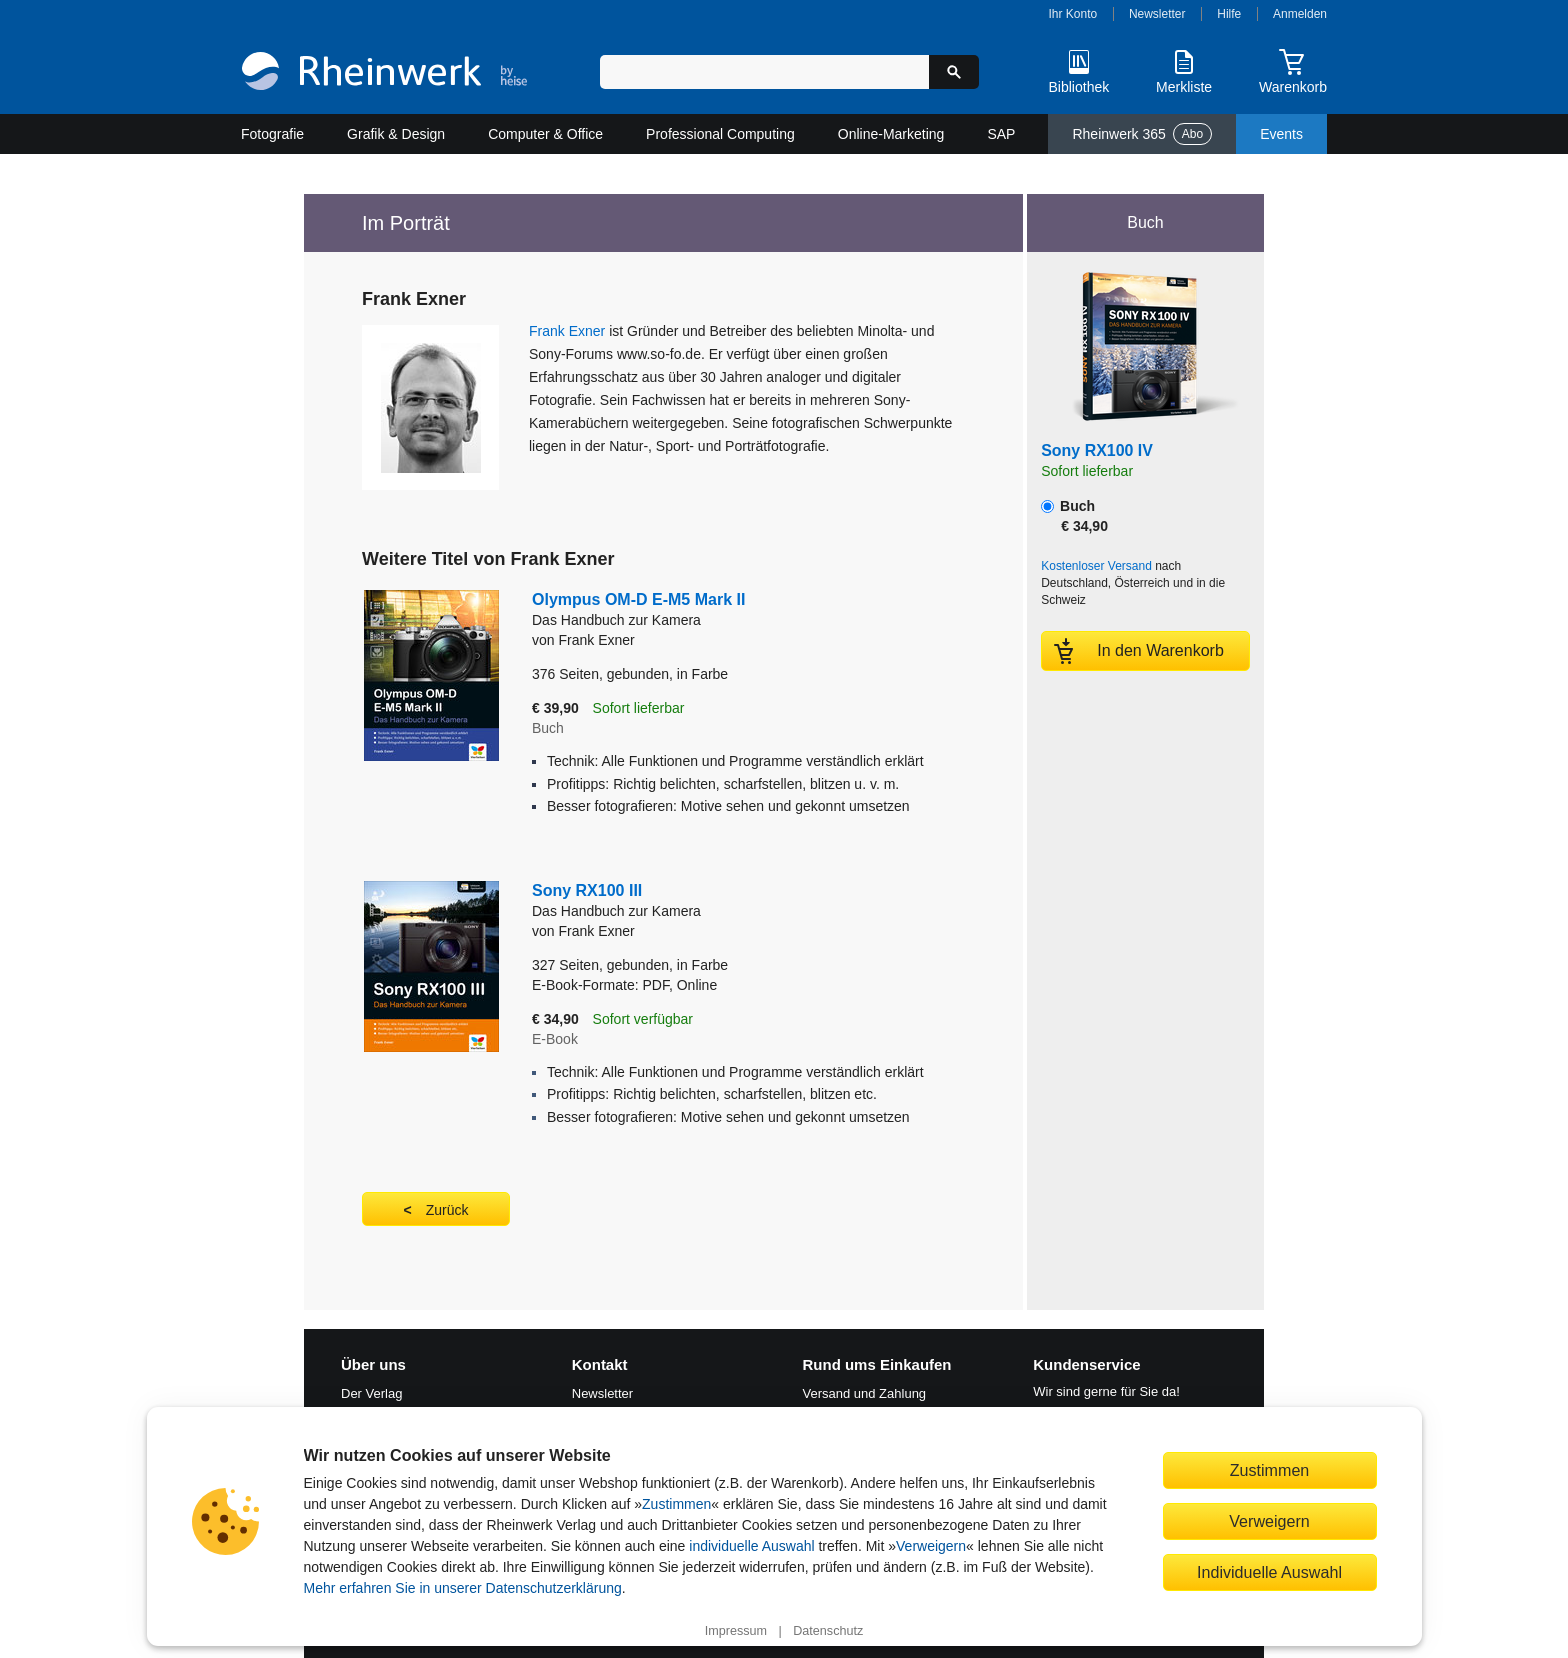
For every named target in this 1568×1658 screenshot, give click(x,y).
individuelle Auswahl (751, 1546)
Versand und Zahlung (865, 1393)
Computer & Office (545, 134)
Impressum (736, 1631)
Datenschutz (828, 1631)
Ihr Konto (1073, 14)
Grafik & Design (396, 134)
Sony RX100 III (728, 901)
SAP (1001, 134)
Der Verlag (371, 1393)
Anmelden (1300, 14)
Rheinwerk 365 (1142, 134)
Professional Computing (720, 134)
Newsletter (1157, 14)
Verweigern (931, 1546)
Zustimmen (676, 1504)
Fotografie (272, 134)
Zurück (447, 1210)
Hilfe (1229, 14)
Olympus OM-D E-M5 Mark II (728, 610)
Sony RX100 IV (1097, 450)
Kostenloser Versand (1096, 566)
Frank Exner (567, 331)
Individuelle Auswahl (1269, 1572)
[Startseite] (384, 73)
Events (1281, 134)
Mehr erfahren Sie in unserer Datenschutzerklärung (463, 1588)
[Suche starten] (954, 72)
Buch (1074, 516)
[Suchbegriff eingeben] (764, 72)
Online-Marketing (891, 134)
